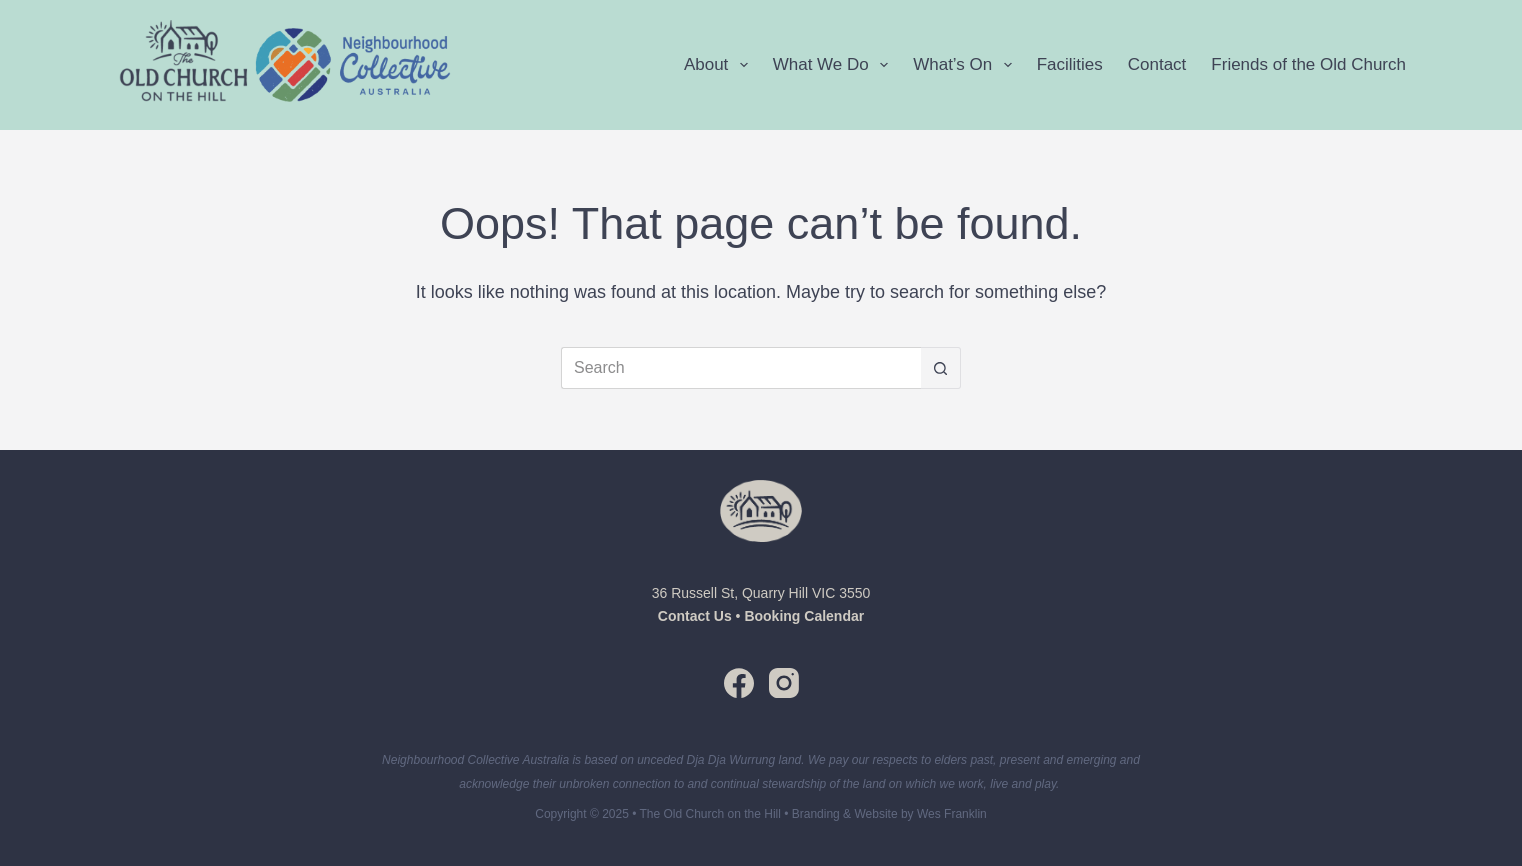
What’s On (966, 65)
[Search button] (941, 368)
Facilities (1070, 64)
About (720, 65)
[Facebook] (739, 683)
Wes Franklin (952, 814)
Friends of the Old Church (1308, 64)
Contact (1157, 64)
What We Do (834, 65)
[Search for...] (741, 368)
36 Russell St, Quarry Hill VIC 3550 (761, 593)
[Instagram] (784, 683)
